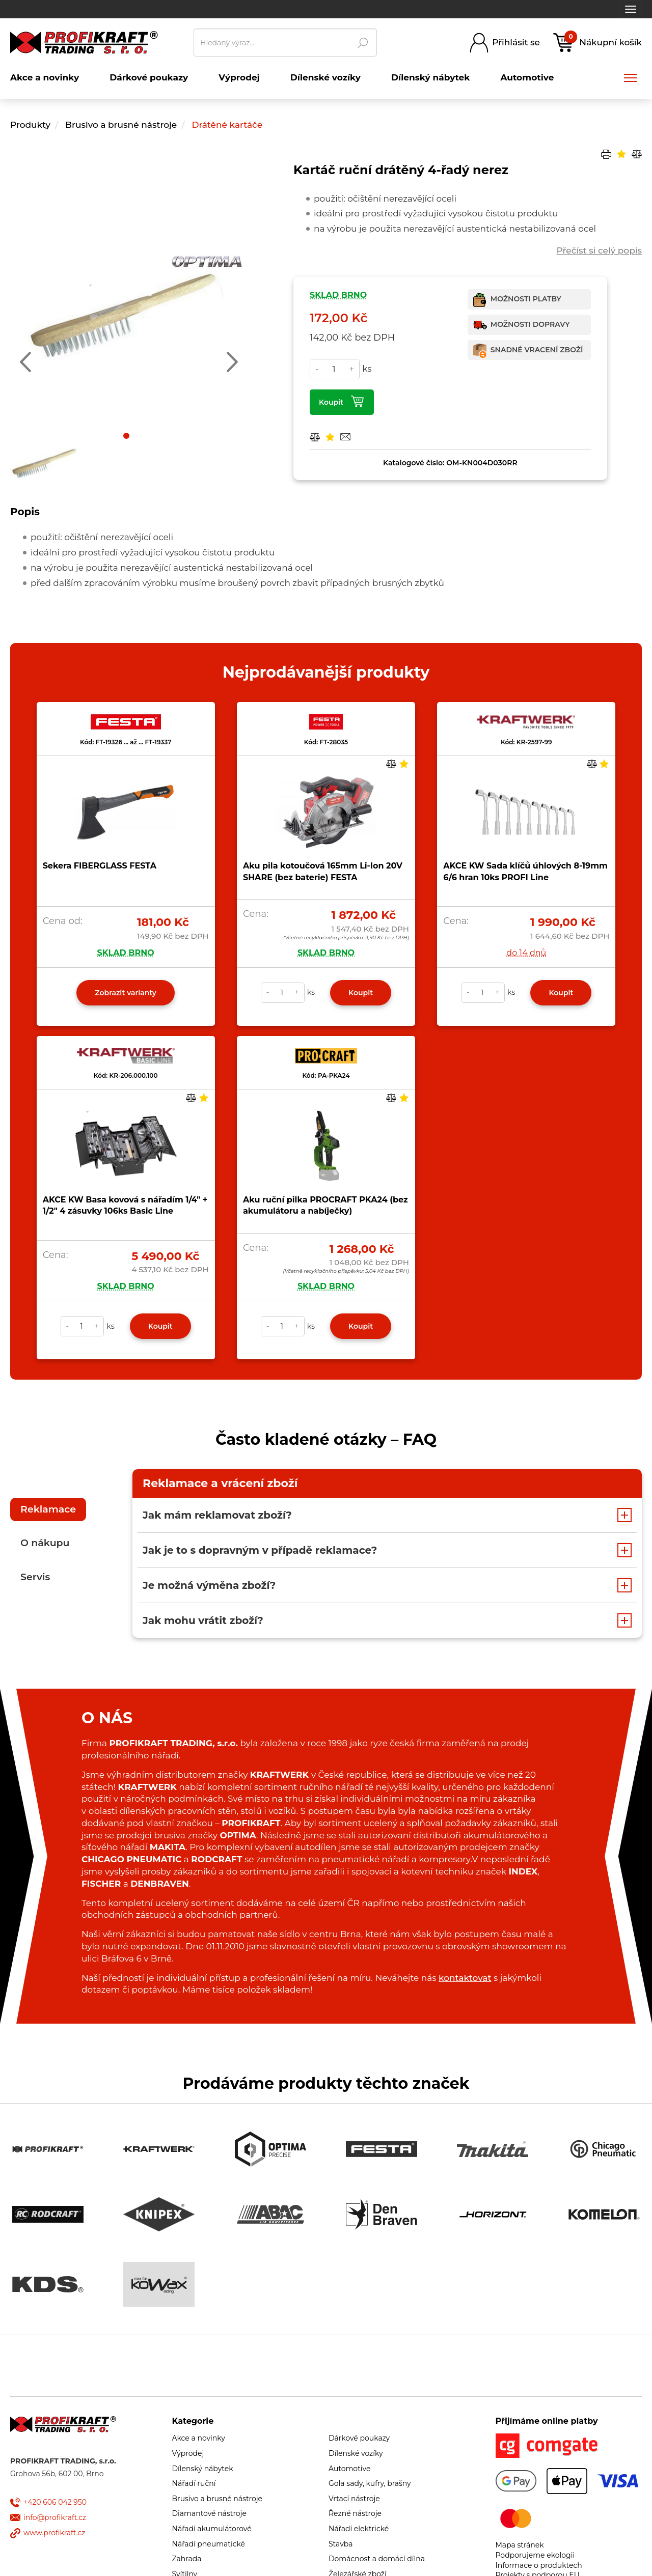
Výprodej (188, 2453)
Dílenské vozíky (356, 2453)
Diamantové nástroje (209, 2513)
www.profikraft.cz (54, 2532)
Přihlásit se (516, 42)
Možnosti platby (526, 298)
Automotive (349, 2468)
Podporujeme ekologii (535, 2555)
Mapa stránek (520, 2545)
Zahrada (187, 2558)
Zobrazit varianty (125, 992)
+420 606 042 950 (55, 2502)
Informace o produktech (539, 2565)
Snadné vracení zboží (537, 349)
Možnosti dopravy (530, 324)
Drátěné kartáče (227, 125)
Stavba (340, 2544)
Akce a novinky (198, 2438)
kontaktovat (465, 1978)
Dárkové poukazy (359, 2438)
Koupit (331, 402)
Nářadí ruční (194, 2483)
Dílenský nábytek (202, 2468)
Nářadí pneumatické (209, 2544)
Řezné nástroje (355, 2513)
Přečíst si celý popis (599, 250)
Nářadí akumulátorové (212, 2528)
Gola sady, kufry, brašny (370, 2483)
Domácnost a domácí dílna (377, 2558)
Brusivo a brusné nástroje (122, 125)
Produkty (30, 125)
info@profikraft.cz (54, 2517)
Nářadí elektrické (359, 2528)
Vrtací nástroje (354, 2498)
